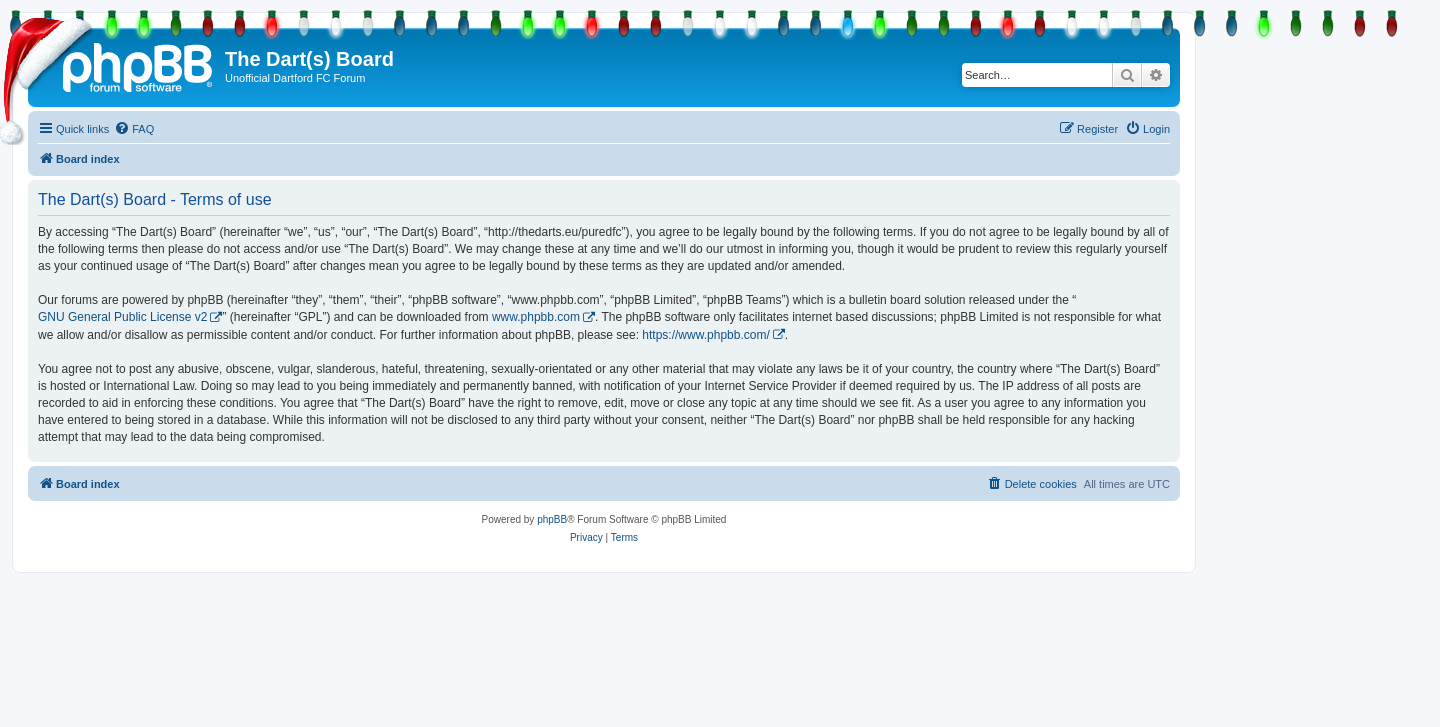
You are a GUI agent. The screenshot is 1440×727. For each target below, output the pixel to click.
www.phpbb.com (536, 317)
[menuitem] (134, 129)
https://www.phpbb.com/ (705, 335)
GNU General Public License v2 (122, 317)
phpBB (552, 519)
